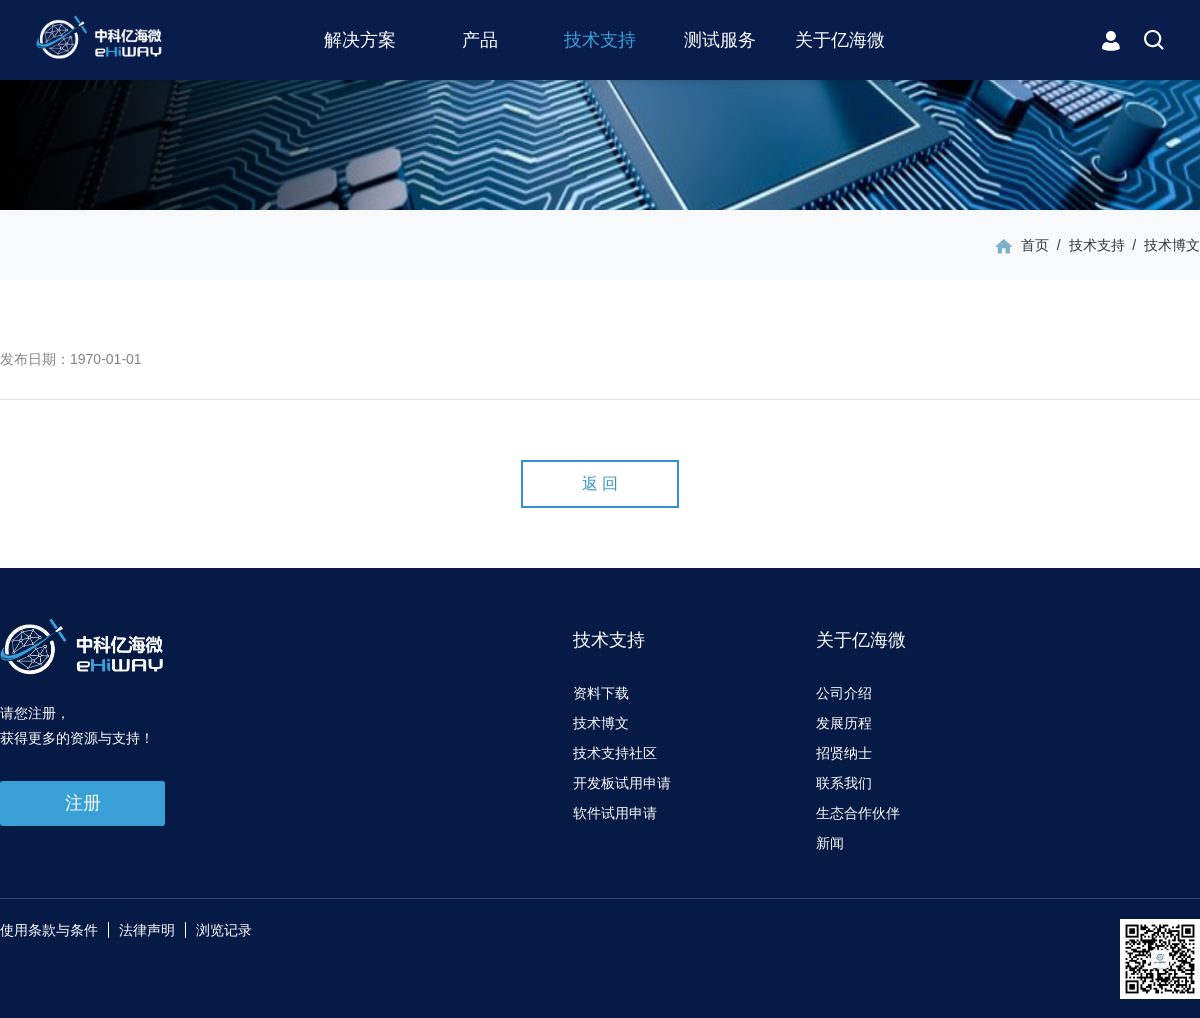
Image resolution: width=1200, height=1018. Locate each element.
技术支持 (600, 40)
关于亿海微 (840, 40)
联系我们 (844, 783)
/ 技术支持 (1086, 245)
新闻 (830, 843)
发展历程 (844, 723)
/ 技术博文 (1162, 245)
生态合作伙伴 (858, 813)
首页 (1035, 245)
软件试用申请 (615, 813)
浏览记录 (224, 930)
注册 (83, 803)
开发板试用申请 (622, 783)
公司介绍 (844, 693)
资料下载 (601, 693)
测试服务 (720, 40)
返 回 (600, 483)
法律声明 (147, 930)
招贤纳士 (844, 753)
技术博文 (601, 723)
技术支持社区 (615, 753)
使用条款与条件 (49, 930)
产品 (480, 40)
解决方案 (360, 40)
